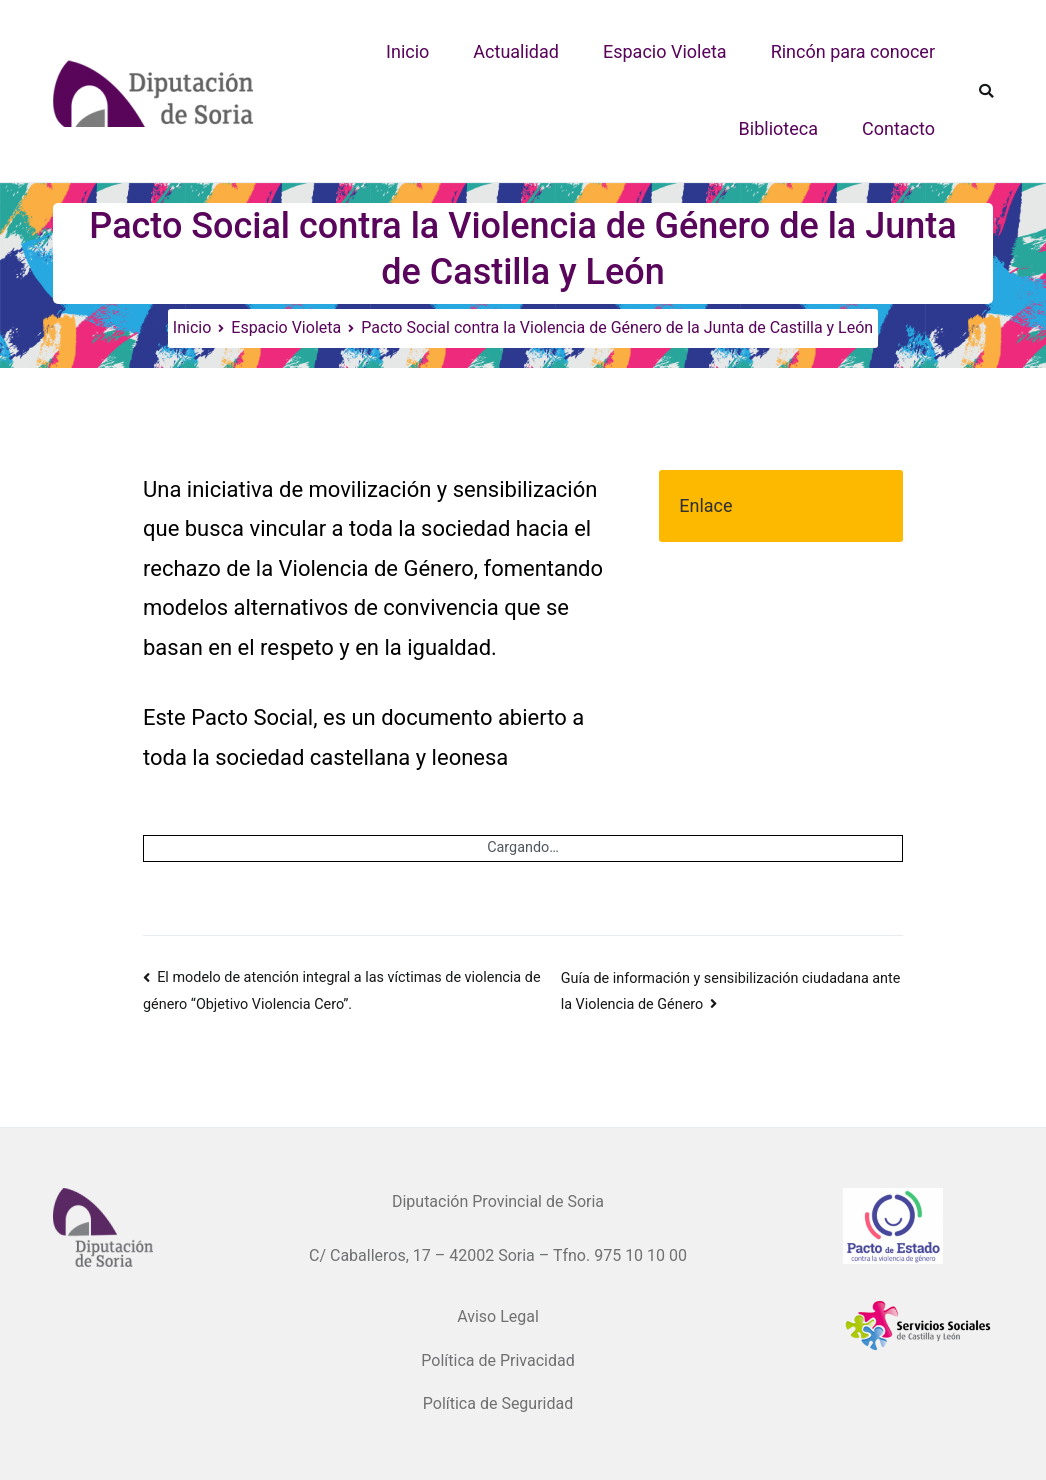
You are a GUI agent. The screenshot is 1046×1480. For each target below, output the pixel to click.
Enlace (705, 505)
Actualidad (516, 51)
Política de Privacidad (497, 1360)
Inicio (407, 51)
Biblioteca (778, 128)
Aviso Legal (498, 1316)
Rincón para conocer (853, 51)
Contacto (898, 128)
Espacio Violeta (665, 51)
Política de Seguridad (498, 1403)
